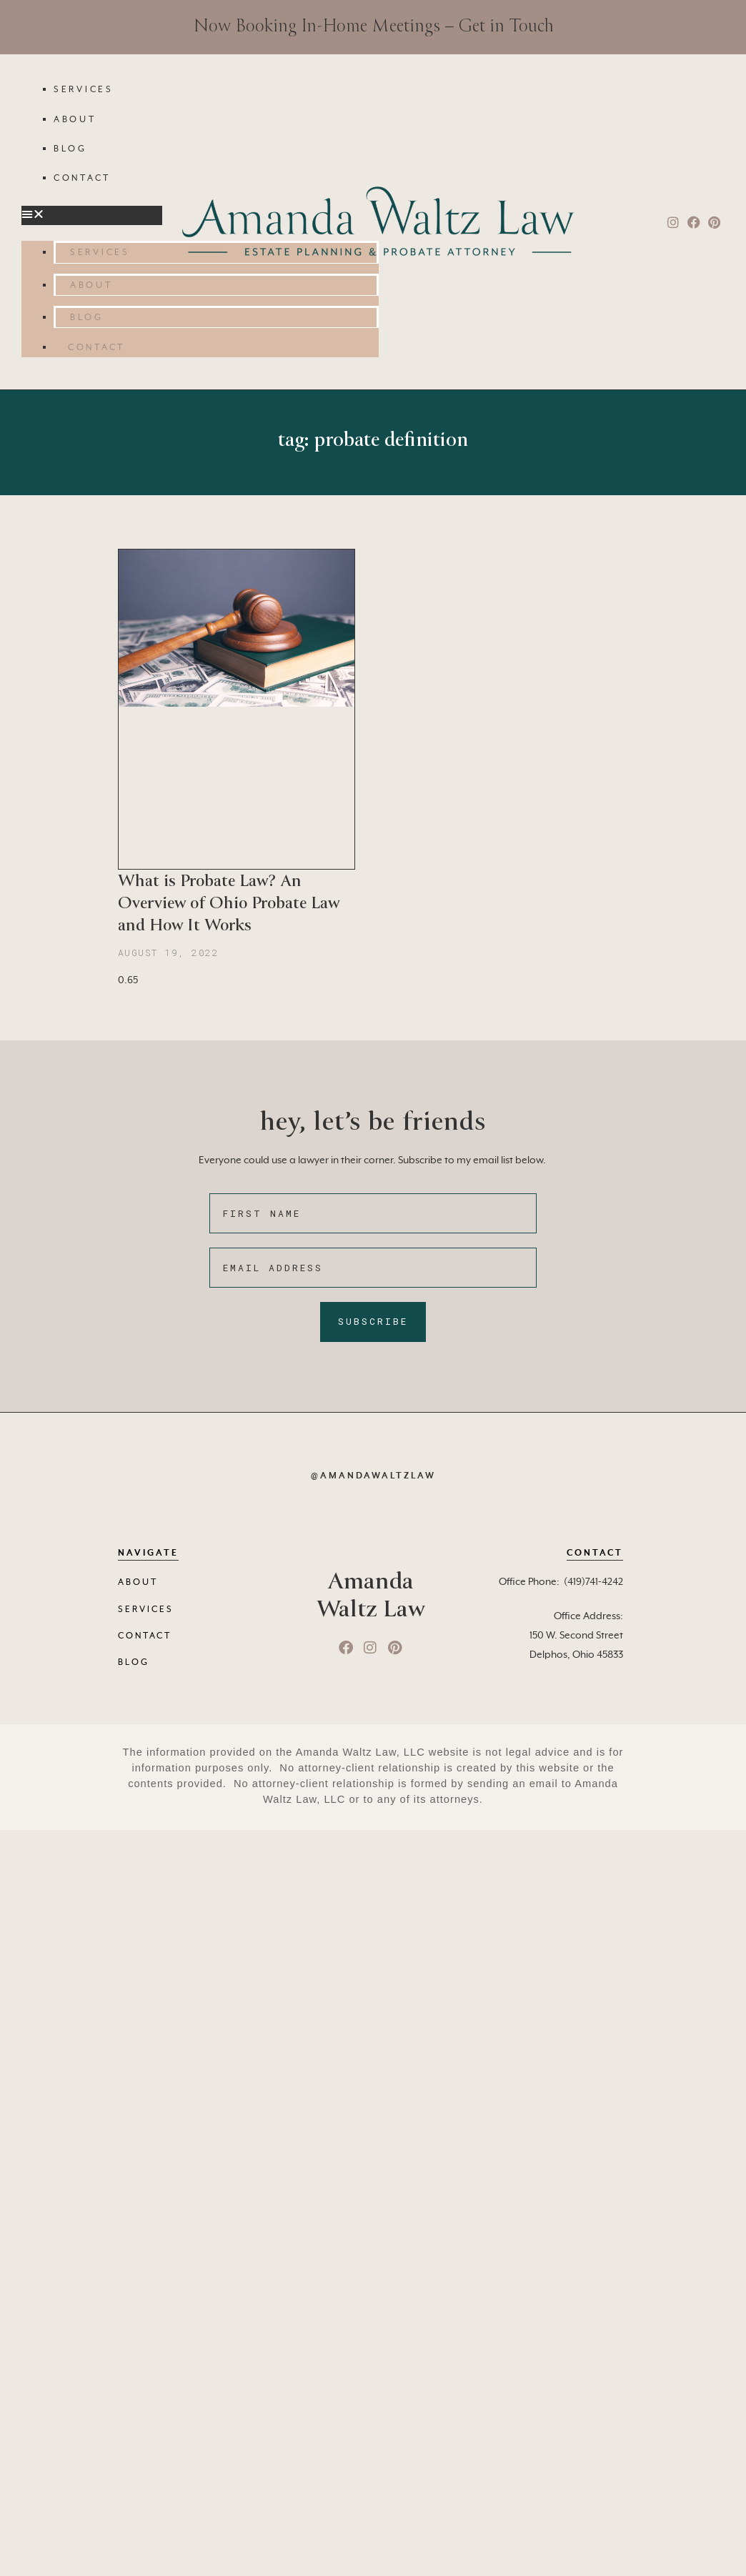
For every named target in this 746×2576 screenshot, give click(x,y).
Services (84, 90)
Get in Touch (506, 25)
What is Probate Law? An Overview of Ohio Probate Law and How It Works (228, 903)
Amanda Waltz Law (370, 1595)
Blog (70, 149)
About (75, 120)
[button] (91, 215)
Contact (82, 179)
